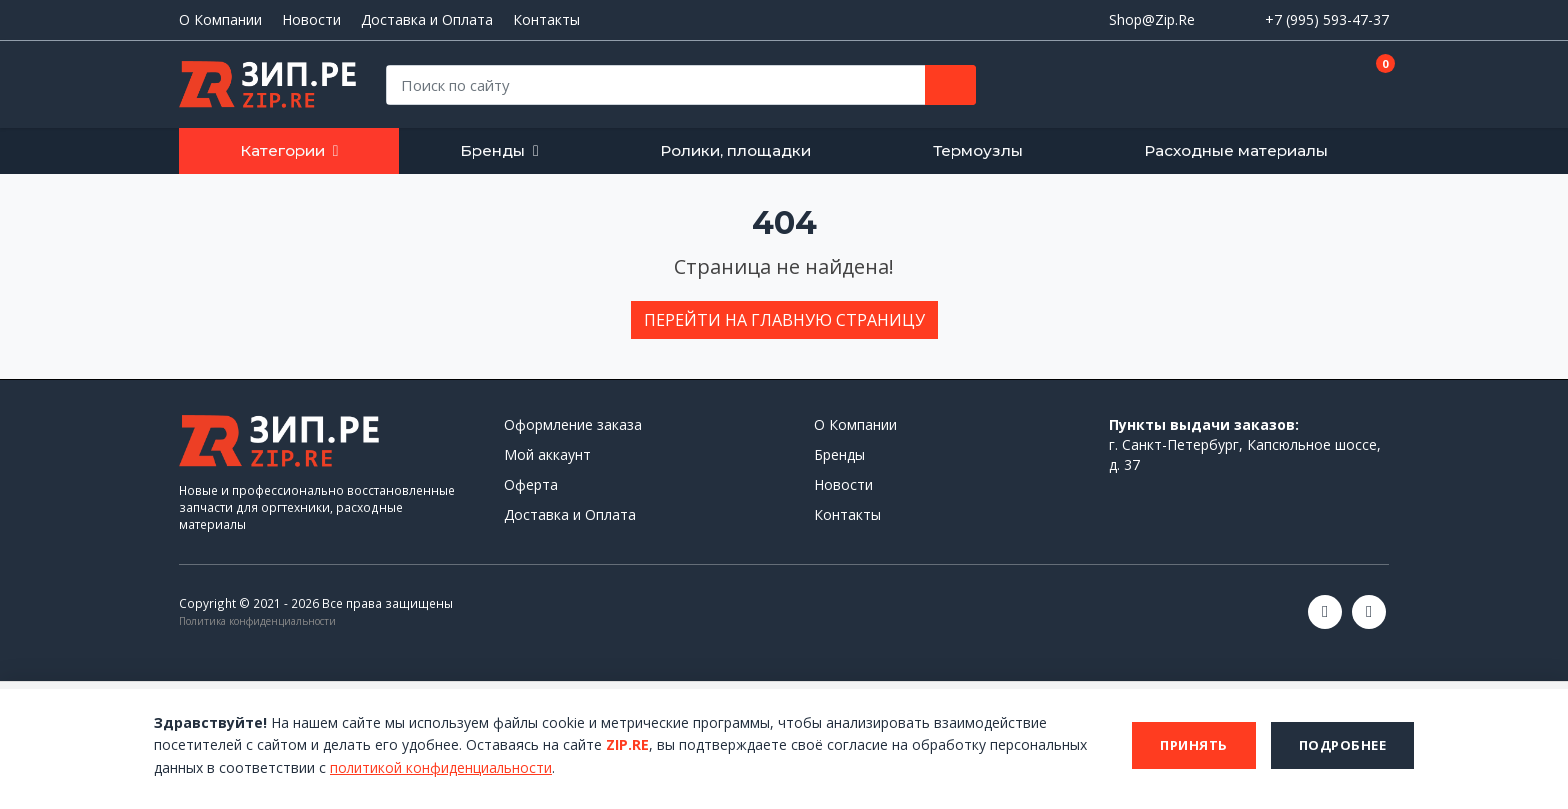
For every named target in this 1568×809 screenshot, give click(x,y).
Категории (282, 150)
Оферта (531, 484)
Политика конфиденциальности (257, 621)
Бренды (492, 150)
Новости (311, 20)
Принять (1194, 745)
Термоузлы (978, 150)
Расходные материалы (1236, 150)
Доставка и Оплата (427, 20)
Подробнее (1343, 745)
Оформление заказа (573, 424)
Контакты (546, 20)
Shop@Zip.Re (1152, 19)
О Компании (220, 20)
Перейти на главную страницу (784, 320)
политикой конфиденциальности (442, 767)
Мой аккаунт (547, 454)
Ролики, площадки (735, 150)
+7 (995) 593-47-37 (1327, 19)
